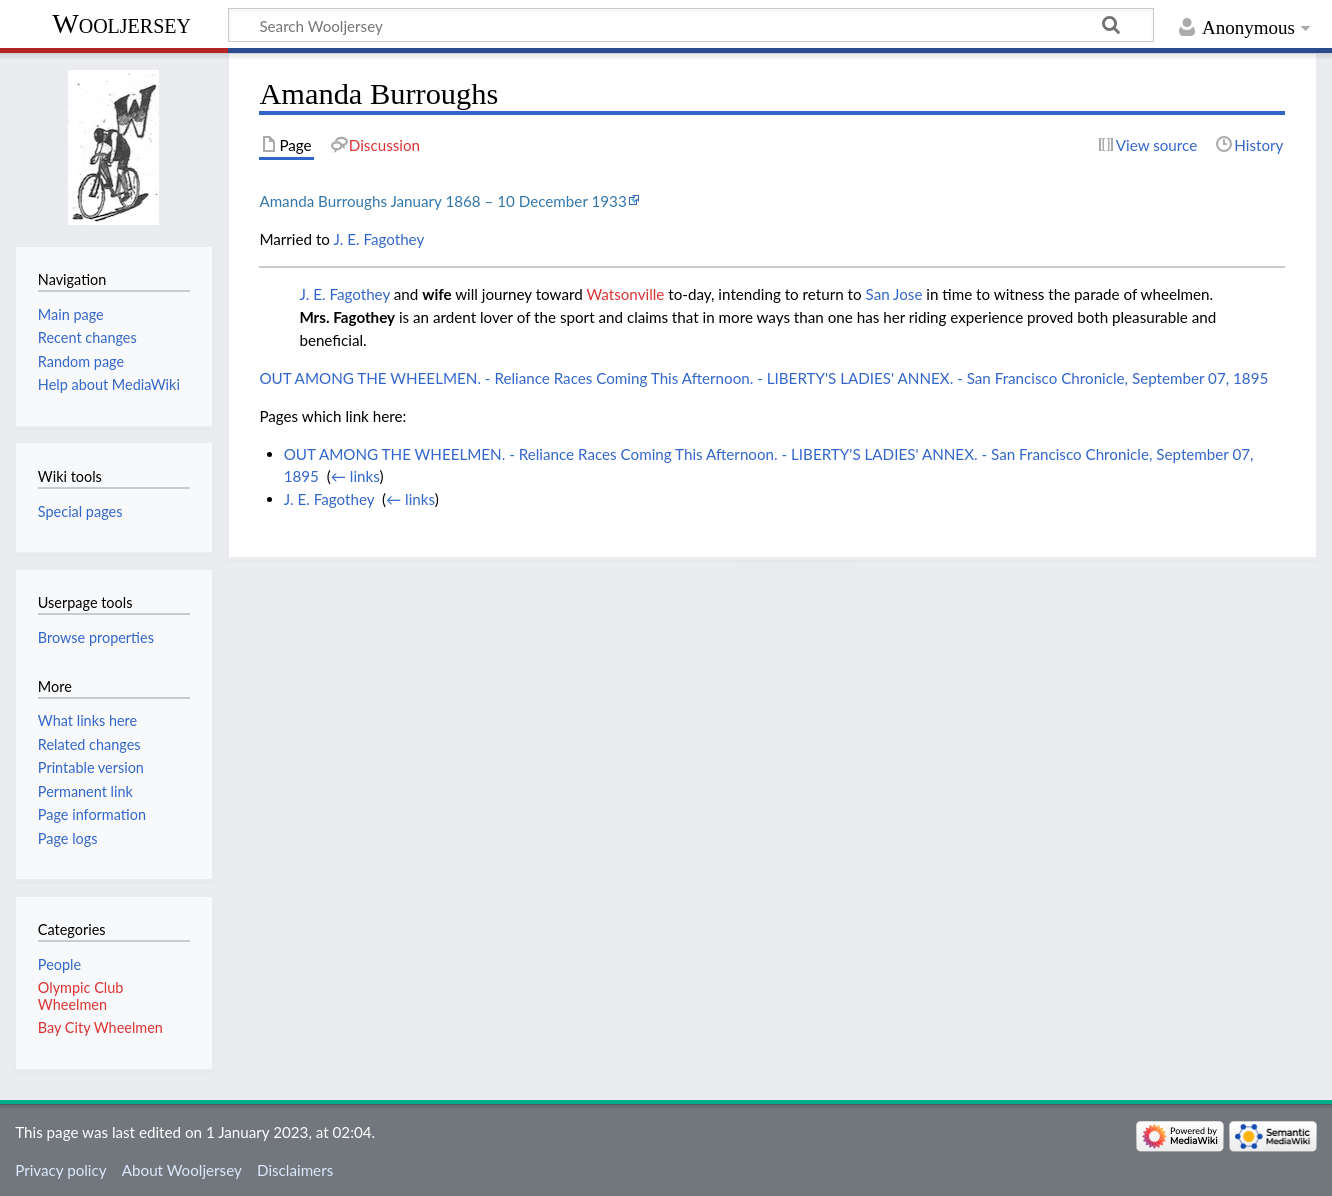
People (59, 964)
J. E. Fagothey (378, 239)
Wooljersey (121, 23)
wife (436, 294)
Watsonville (625, 294)
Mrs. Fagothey (347, 317)
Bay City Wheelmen (100, 1027)
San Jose (894, 294)
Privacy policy (60, 1170)
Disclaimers (295, 1170)
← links (355, 476)
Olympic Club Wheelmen (80, 995)
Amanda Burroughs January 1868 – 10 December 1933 (442, 201)
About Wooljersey (182, 1170)
